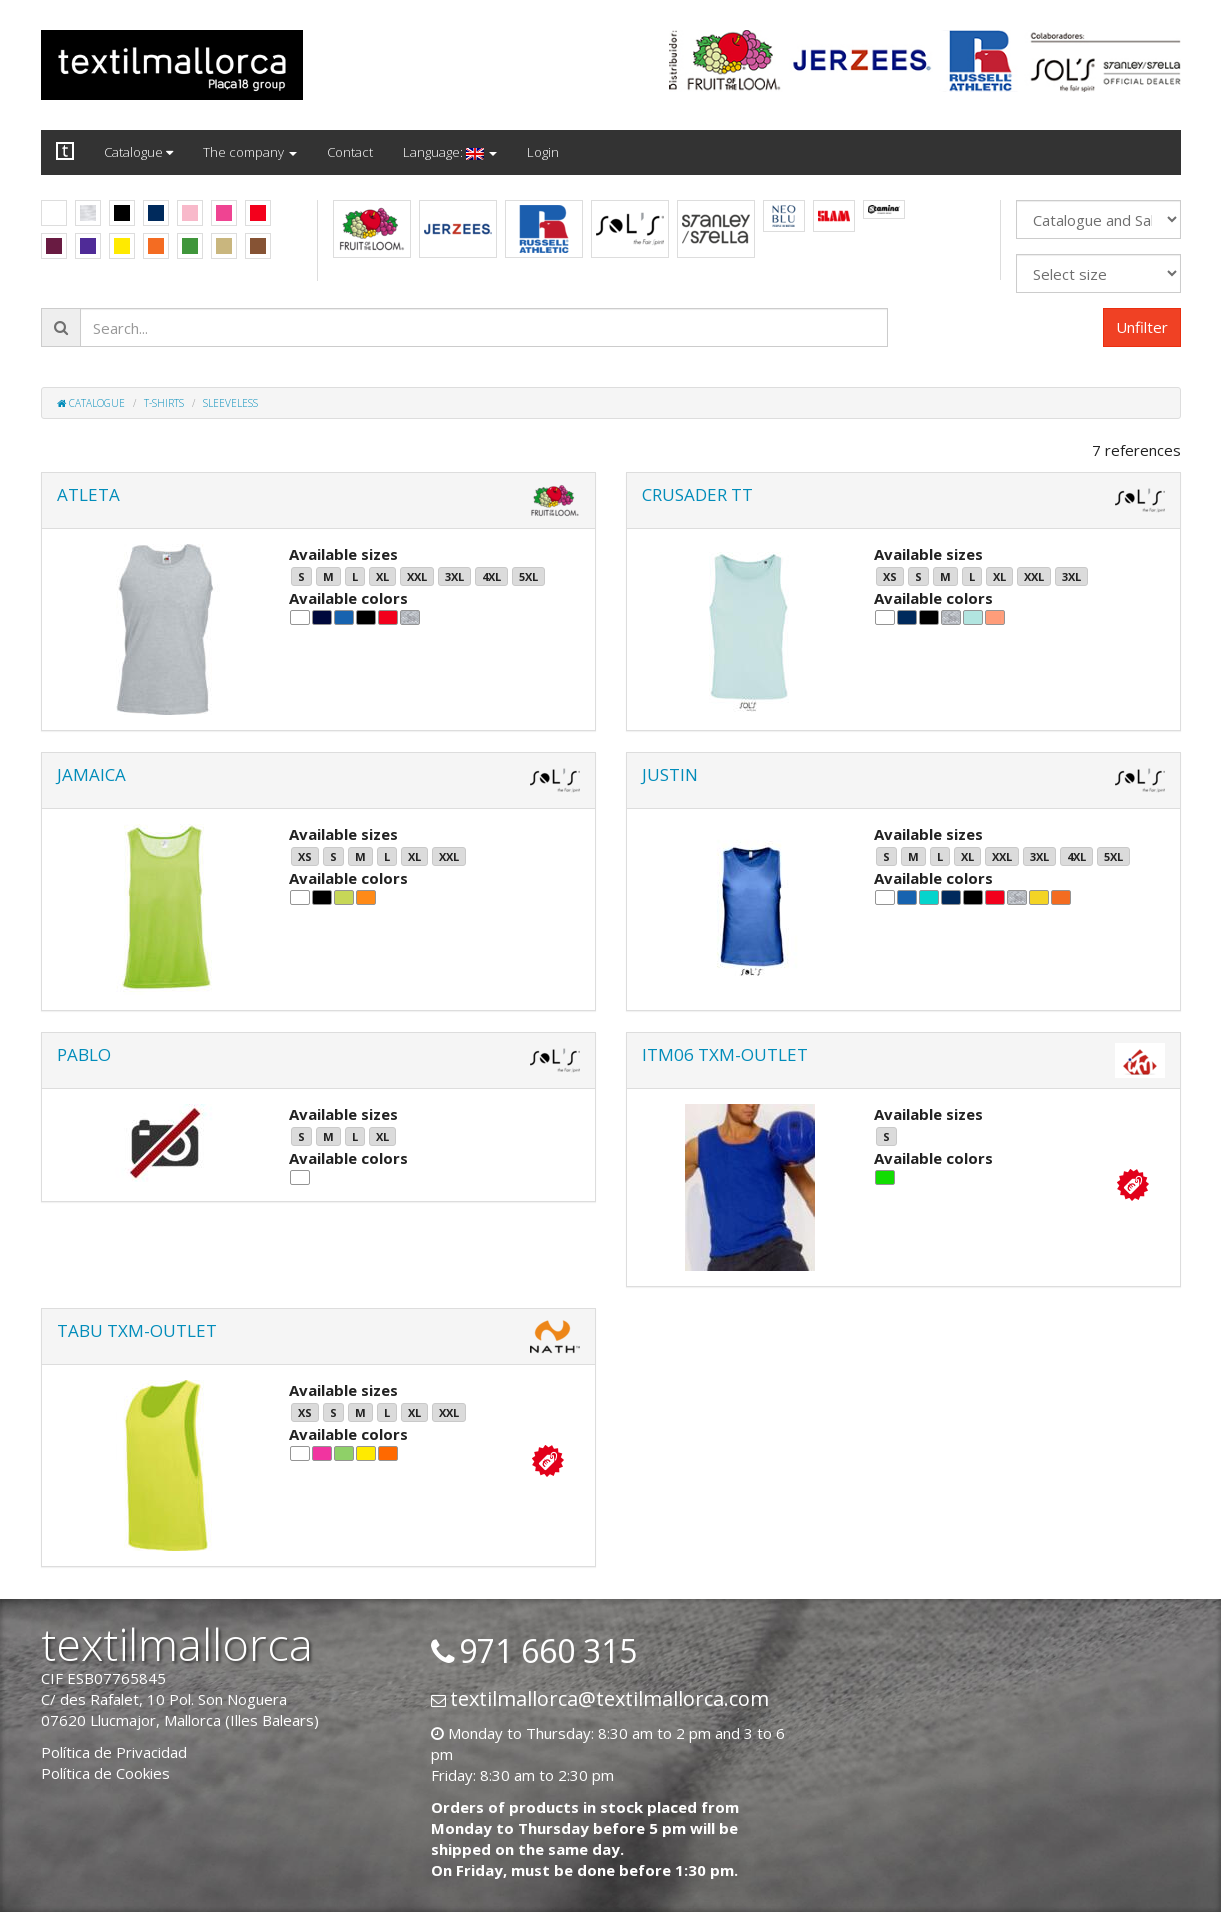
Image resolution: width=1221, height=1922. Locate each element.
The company (250, 152)
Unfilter (1142, 327)
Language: (450, 152)
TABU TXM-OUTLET (137, 1330)
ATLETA (88, 494)
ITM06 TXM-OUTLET (725, 1054)
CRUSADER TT (697, 494)
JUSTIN (670, 774)
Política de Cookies (105, 1773)
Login (543, 152)
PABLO (84, 1054)
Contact (350, 152)
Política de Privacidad (114, 1752)
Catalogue (138, 152)
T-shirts (164, 403)
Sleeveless (230, 403)
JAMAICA (91, 774)
